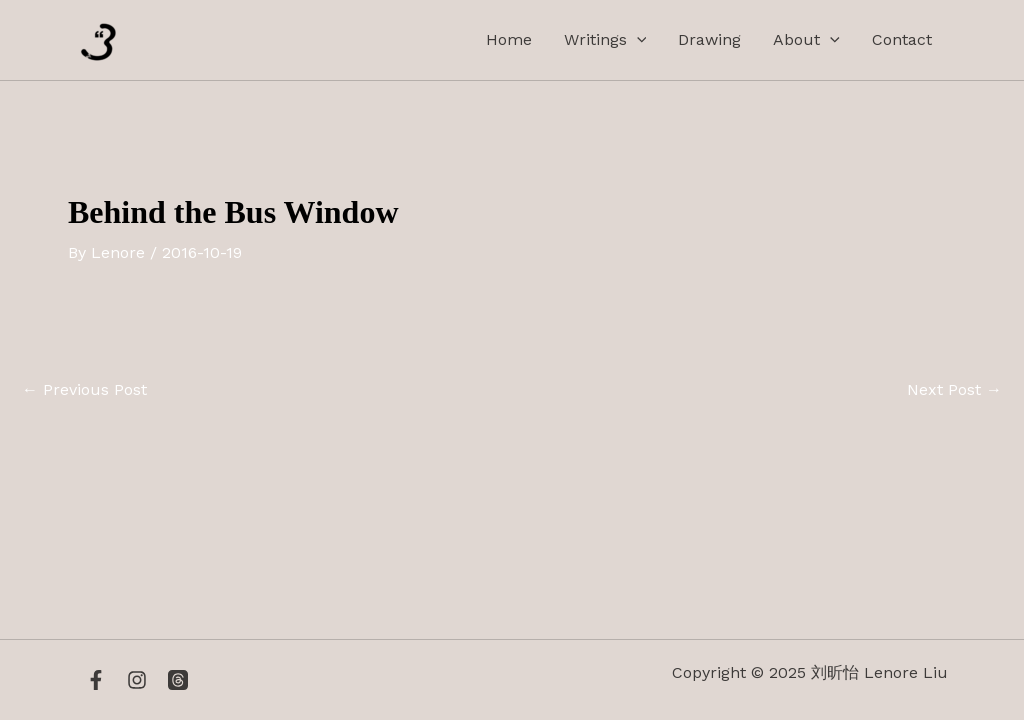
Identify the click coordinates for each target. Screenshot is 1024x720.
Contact (902, 39)
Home (509, 39)
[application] (637, 40)
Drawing (709, 39)
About (806, 40)
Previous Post (84, 390)
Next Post (954, 390)
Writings (605, 40)
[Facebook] (96, 680)
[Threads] (178, 680)
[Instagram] (137, 680)
